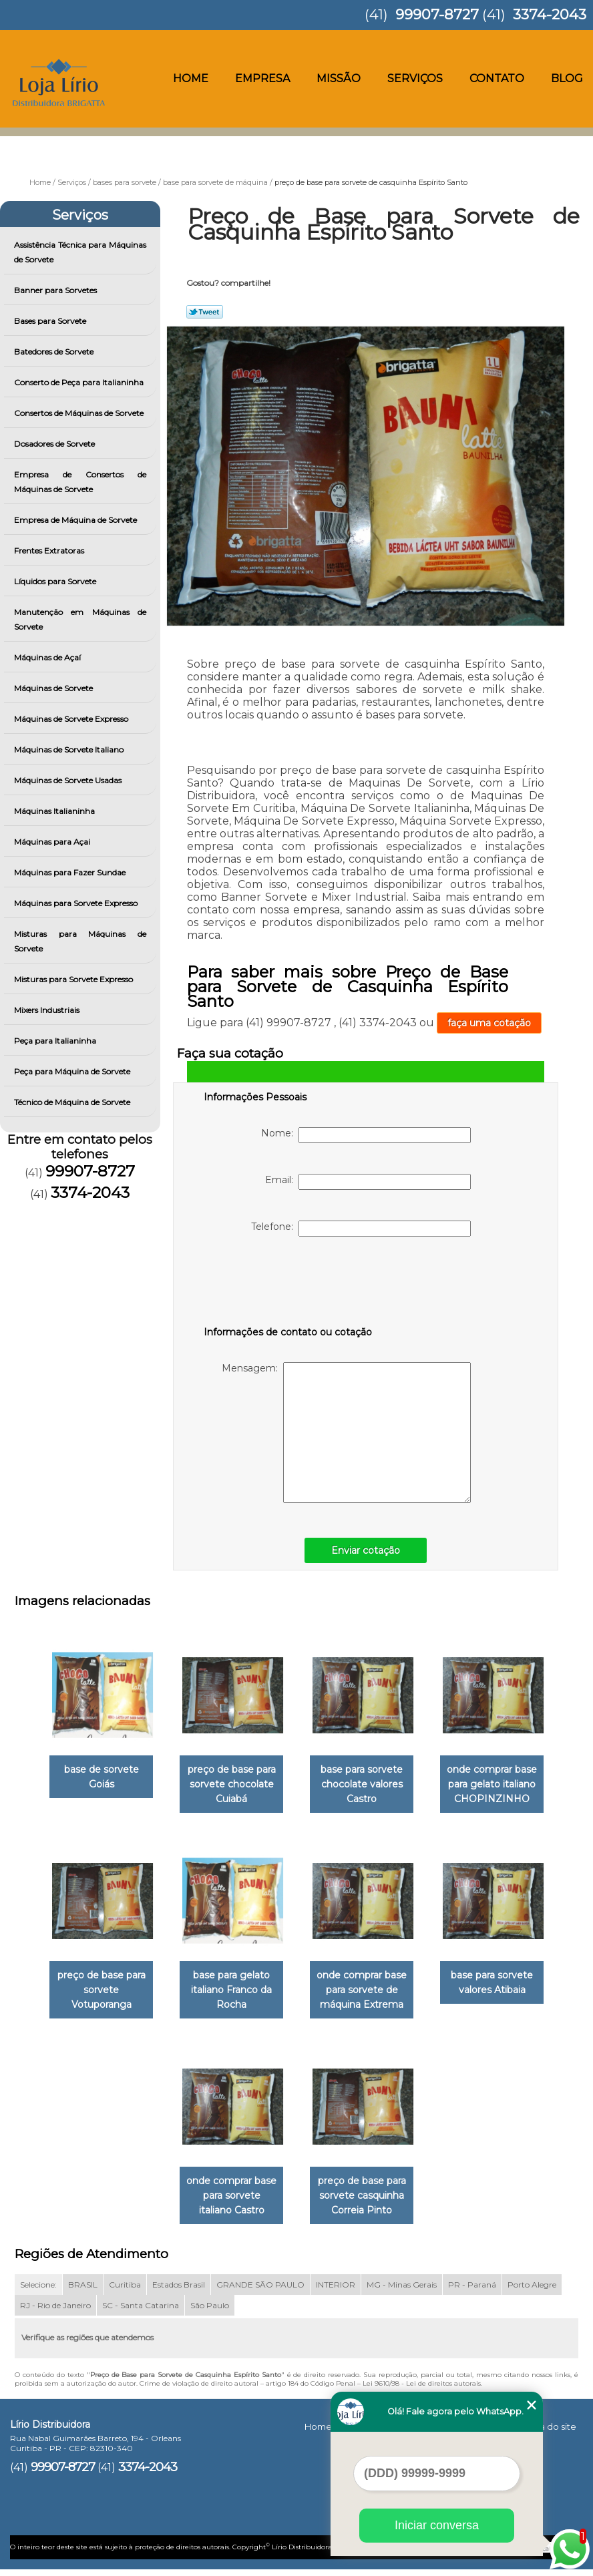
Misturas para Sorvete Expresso (74, 979)
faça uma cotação (489, 1023)
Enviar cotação (365, 1550)
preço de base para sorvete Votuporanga (93, 1995)
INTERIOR (335, 2293)
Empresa (262, 78)
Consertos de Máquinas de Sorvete (80, 413)
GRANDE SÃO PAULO (260, 2293)
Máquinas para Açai (53, 842)
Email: (368, 1182)
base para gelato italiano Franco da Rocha (228, 1995)
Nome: (366, 1135)
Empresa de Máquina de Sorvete (76, 520)
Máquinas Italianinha (55, 811)
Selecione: (38, 2293)
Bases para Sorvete (51, 321)
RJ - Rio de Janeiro (55, 2314)
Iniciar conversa (437, 2525)
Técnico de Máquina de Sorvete (73, 1102)
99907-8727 (437, 14)
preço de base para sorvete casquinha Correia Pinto (365, 2204)
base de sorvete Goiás (93, 1779)
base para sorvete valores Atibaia (500, 1988)
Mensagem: (346, 1432)
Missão (339, 78)
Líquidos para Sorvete (56, 581)
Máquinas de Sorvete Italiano (70, 749)
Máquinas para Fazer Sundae (71, 872)
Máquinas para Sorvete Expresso (77, 903)
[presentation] (288, 1284)
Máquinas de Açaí (48, 657)
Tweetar (204, 311)
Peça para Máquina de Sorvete (73, 1071)
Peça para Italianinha (56, 1041)
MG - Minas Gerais (402, 2293)
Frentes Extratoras (50, 551)
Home (190, 78)
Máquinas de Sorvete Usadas (69, 780)
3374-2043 (549, 14)
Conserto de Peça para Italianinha (80, 382)
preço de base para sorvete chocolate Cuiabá (229, 1786)
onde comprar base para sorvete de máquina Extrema (364, 1995)
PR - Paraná (472, 2293)
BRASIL (82, 2293)
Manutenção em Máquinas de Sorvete (80, 619)
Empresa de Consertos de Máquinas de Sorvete (80, 481)
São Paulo (209, 2314)
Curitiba (125, 2293)
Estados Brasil (178, 2293)
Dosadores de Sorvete (55, 444)
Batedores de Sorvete (54, 352)
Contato (496, 78)
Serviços (415, 78)
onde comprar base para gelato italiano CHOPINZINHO (500, 1786)
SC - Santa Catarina (140, 2314)
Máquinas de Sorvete (54, 688)
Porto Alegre (532, 2293)
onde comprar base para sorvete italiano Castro (228, 2204)
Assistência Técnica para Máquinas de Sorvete (80, 252)
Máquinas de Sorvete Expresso (72, 719)
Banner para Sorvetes (56, 290)
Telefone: (361, 1229)
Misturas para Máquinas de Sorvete (80, 941)
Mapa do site (548, 2435)
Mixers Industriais (47, 1010)
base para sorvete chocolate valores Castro (364, 1786)
